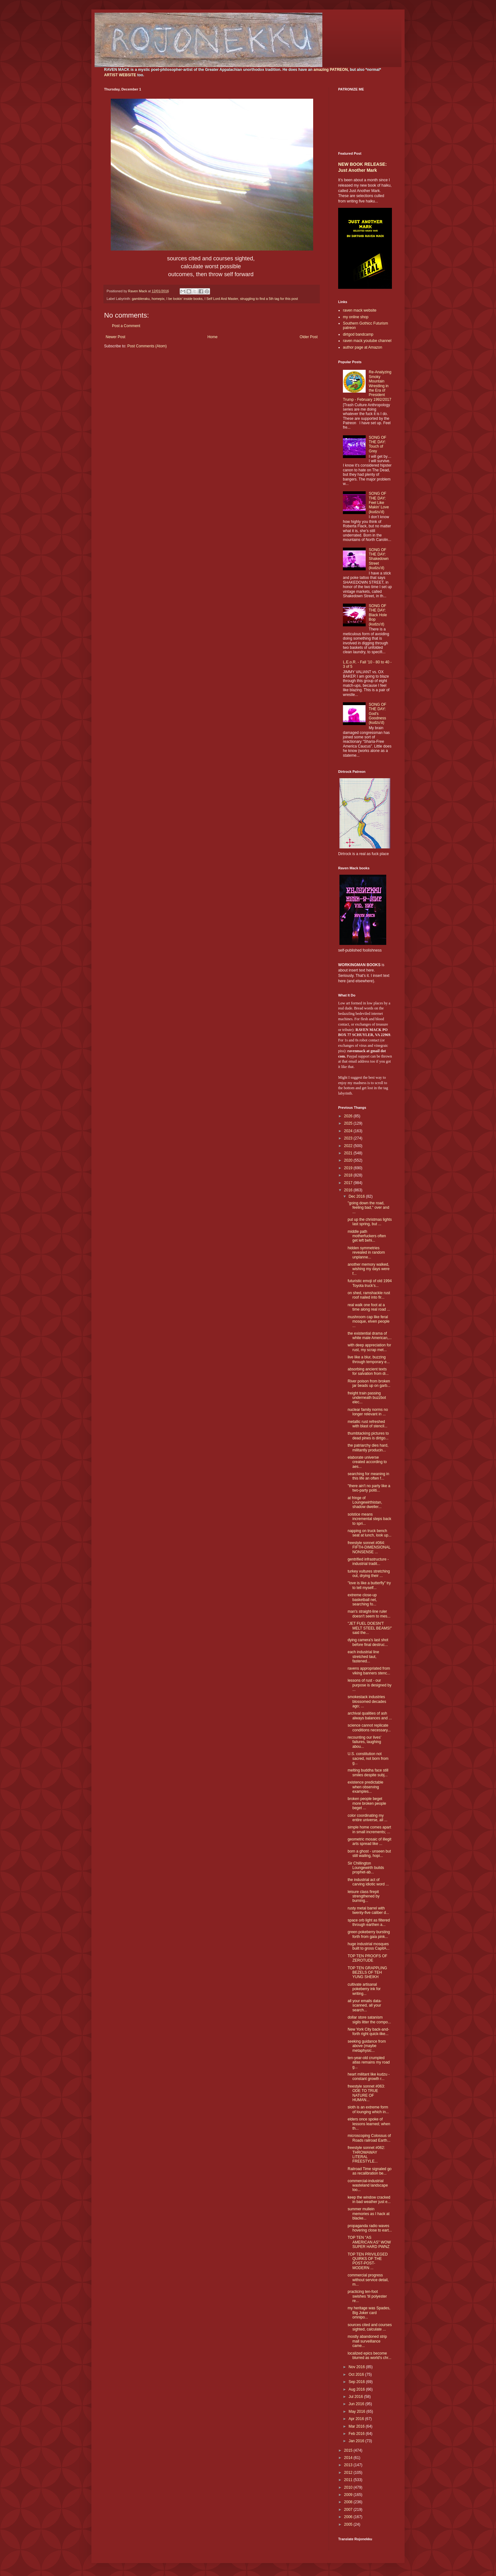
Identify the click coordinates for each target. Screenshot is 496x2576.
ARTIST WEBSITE (120, 75)
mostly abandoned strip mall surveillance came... (367, 2341)
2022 (349, 1146)
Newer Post (115, 337)
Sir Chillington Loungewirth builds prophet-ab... (366, 1868)
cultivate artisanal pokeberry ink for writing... (364, 1989)
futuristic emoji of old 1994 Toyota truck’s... (370, 1283)
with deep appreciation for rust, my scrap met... (369, 1347)
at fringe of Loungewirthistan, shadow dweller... (365, 1502)
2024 (349, 1131)
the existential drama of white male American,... (370, 1335)
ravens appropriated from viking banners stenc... (369, 1670)
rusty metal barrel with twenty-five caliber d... (368, 1910)
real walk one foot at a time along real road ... (369, 1307)
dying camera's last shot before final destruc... (368, 1642)
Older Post (309, 337)
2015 (349, 2450)
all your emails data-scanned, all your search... (364, 2005)
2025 (349, 1123)
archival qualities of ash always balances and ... (370, 1715)
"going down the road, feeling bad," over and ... (368, 1207)
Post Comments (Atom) (147, 346)
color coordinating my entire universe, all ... (368, 1817)
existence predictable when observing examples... (365, 1787)
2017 (349, 1183)
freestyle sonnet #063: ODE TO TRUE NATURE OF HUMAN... (366, 2093)
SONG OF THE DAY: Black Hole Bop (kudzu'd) (378, 615)
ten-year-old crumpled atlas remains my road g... (369, 2062)
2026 (349, 1116)
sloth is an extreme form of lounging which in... (368, 2109)
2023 (349, 1138)
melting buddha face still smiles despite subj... (368, 1772)
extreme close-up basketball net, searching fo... (362, 1599)
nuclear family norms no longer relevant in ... (368, 1411)
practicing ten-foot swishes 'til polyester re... (367, 2296)
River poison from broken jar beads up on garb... (369, 1383)
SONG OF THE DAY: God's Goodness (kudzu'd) (377, 713)
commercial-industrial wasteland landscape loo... (368, 2185)
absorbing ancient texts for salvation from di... (368, 1371)
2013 (349, 2465)
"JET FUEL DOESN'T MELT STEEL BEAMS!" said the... (370, 1628)
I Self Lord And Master (221, 299)
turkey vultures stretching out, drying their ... (369, 1573)
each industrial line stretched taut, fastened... (363, 1656)
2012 (349, 2472)
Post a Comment (126, 326)
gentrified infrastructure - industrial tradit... (368, 1561)
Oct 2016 (357, 2374)
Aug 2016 (357, 2389)
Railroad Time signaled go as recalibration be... (370, 2171)
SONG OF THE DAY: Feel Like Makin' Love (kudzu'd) (379, 502)
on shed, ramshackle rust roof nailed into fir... (369, 1295)
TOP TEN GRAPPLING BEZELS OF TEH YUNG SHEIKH (367, 1972)
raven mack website (359, 310)
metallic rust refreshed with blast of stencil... (368, 1423)
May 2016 (357, 2411)
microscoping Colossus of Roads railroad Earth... (369, 2137)
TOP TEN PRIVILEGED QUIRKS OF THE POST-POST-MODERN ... (368, 2261)
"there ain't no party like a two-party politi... (369, 1488)
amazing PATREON (330, 69)
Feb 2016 (357, 2433)
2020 (349, 1160)
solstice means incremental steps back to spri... (369, 1519)
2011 (349, 2480)
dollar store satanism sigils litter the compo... (369, 2019)
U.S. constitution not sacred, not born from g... (368, 1758)
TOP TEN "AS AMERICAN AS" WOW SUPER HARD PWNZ (369, 2242)
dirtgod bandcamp (358, 334)
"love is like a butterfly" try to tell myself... (369, 1585)
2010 (349, 2487)
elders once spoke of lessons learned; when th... (369, 2124)
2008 (349, 2502)
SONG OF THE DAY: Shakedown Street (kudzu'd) (379, 559)
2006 (349, 2517)
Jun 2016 (357, 2404)
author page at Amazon (362, 347)
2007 (349, 2509)
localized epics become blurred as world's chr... (369, 2355)
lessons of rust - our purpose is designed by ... (369, 1685)
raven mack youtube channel (367, 340)
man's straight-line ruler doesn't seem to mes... (369, 1613)
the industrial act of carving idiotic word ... (368, 1882)
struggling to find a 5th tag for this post (269, 299)
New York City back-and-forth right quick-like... (368, 2031)
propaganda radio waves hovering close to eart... (370, 2228)
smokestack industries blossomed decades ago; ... (367, 1701)
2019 (349, 1168)
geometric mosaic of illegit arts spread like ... (369, 1841)
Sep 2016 (357, 2382)
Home (213, 337)
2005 (349, 2524)
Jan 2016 (357, 2441)
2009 (349, 2494)
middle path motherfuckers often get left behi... (367, 1236)
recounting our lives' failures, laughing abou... (364, 1742)
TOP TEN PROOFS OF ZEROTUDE (367, 1958)
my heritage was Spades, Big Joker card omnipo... (369, 2312)
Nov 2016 (357, 2367)
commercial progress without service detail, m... (368, 2280)
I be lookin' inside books (184, 299)
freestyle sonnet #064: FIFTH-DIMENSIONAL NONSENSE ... (369, 1547)
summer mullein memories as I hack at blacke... (368, 2213)
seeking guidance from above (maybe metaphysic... (367, 2046)
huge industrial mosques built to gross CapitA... (368, 1946)
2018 (349, 1175)
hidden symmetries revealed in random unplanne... (366, 1252)
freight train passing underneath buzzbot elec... (367, 1398)
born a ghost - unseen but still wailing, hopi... (369, 1853)
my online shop (356, 317)
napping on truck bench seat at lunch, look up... (369, 1533)
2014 (349, 2457)
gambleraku (141, 299)
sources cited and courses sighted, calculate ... (370, 2327)
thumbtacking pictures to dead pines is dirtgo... (368, 1435)
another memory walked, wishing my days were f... (368, 1269)
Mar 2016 (357, 2426)
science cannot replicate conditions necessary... (369, 1727)
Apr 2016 (357, 2419)
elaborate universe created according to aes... (367, 1462)
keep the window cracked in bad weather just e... (369, 2199)
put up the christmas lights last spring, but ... (370, 1221)
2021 (349, 1153)
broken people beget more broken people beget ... (367, 1803)
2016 (349, 1190)
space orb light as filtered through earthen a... (369, 1922)
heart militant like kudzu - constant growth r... (369, 2076)
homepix (158, 299)
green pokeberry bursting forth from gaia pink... (369, 1934)
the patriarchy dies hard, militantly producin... (368, 1447)
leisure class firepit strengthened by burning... (364, 1896)
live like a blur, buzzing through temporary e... (369, 1359)
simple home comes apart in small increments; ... (369, 1829)
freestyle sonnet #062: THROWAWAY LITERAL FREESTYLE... (366, 2154)
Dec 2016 (357, 1196)
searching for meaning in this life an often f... (368, 1476)
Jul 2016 (356, 2396)
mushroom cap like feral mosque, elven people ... (368, 1321)
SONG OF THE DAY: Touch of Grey (377, 444)
